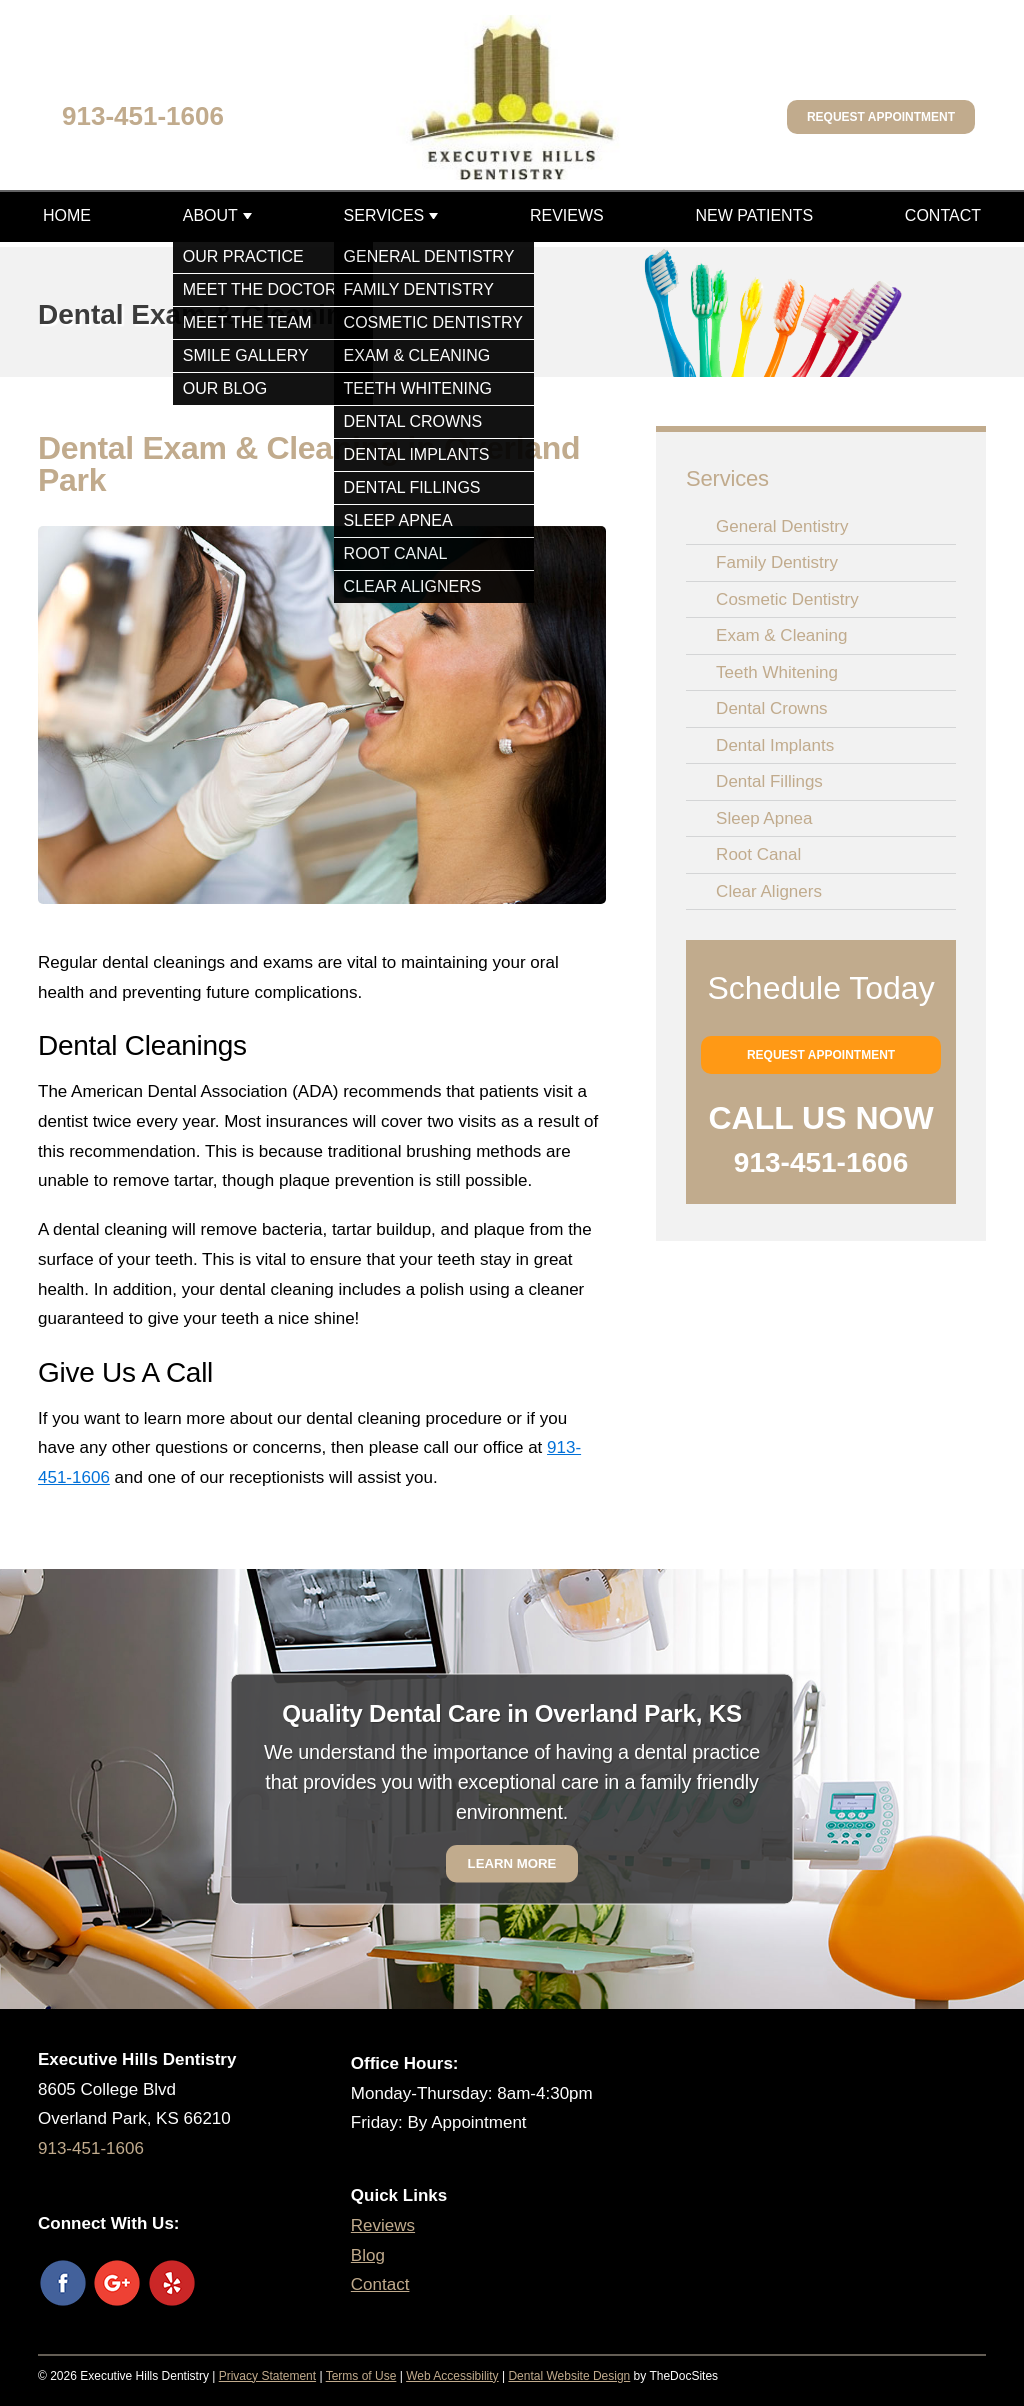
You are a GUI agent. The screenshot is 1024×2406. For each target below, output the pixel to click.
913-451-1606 (143, 116)
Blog (368, 2255)
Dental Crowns (772, 708)
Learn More (512, 1863)
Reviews (567, 215)
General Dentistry (782, 526)
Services (384, 215)
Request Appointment (881, 117)
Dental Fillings (769, 781)
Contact (943, 215)
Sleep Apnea (764, 818)
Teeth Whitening (777, 672)
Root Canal (758, 854)
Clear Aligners (769, 891)
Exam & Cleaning (781, 635)
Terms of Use (361, 2376)
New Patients (754, 215)
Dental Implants (775, 745)
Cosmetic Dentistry (787, 599)
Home (67, 215)
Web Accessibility (452, 2376)
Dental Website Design (569, 2376)
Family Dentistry (777, 562)
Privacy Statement (267, 2376)
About (210, 215)
